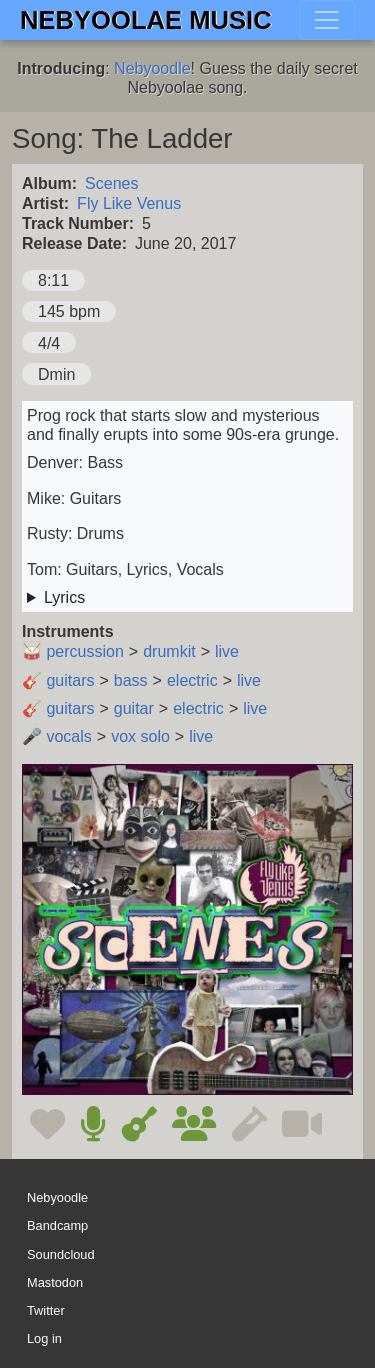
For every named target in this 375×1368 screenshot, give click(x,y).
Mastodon (55, 1282)
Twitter (46, 1310)
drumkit (169, 651)
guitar (134, 708)
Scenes (111, 183)
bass (131, 680)
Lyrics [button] (64, 597)
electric (192, 680)
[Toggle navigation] (327, 20)
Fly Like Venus (129, 203)
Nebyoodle (152, 68)
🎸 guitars (58, 680)
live (227, 651)
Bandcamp (57, 1226)
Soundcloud (61, 1254)
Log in (44, 1338)
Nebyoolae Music (146, 20)
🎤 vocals (57, 736)
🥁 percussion (73, 651)
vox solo (140, 736)
